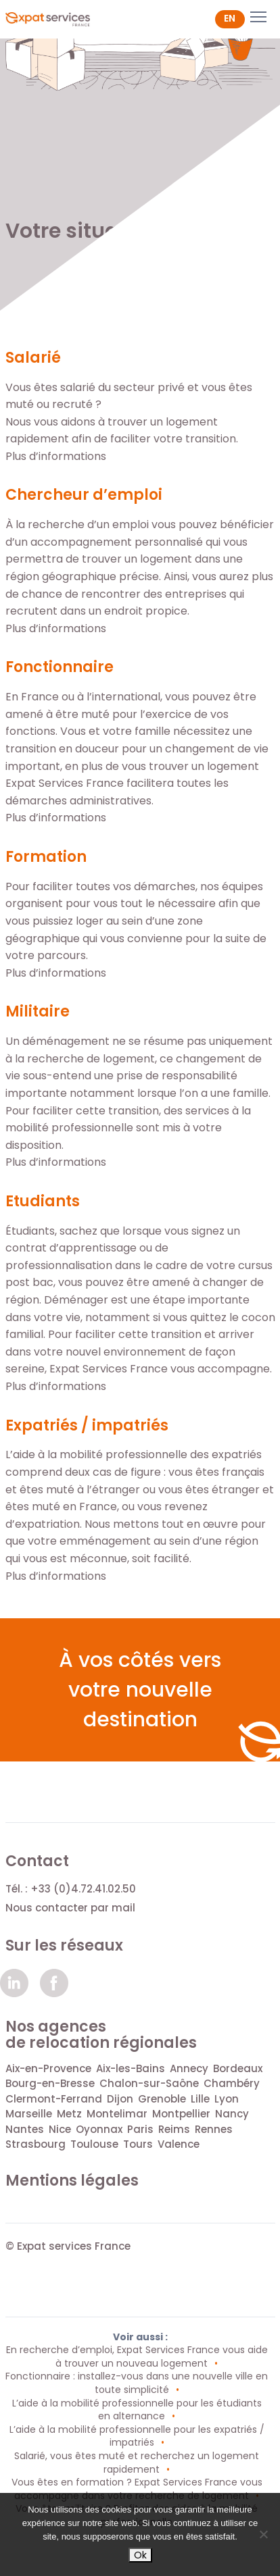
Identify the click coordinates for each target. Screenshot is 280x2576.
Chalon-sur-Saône (149, 2083)
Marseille (28, 2114)
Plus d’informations (55, 456)
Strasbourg (35, 2144)
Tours (138, 2144)
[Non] (263, 2534)
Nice (60, 2129)
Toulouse (94, 2144)
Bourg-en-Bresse (50, 2083)
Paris (140, 2129)
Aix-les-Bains (130, 2068)
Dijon (120, 2099)
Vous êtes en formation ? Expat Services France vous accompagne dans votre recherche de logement (136, 2488)
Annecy (189, 2068)
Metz (69, 2114)
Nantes (24, 2129)
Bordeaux (237, 2068)
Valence (179, 2144)
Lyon (226, 2099)
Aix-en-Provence (48, 2068)
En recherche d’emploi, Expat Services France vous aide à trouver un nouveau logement (137, 2356)
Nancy (232, 2114)
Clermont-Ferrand (53, 2099)
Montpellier (181, 2114)
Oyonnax (99, 2129)
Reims (174, 2129)
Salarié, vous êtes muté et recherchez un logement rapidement (136, 2462)
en (229, 18)
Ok (140, 2555)
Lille (200, 2099)
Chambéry (232, 2083)
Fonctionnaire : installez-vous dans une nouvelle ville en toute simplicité (136, 2382)
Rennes (214, 2129)
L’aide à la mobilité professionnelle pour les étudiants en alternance (137, 2409)
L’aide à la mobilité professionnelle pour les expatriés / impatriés (136, 2436)
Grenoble (162, 2099)
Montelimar (117, 2114)
